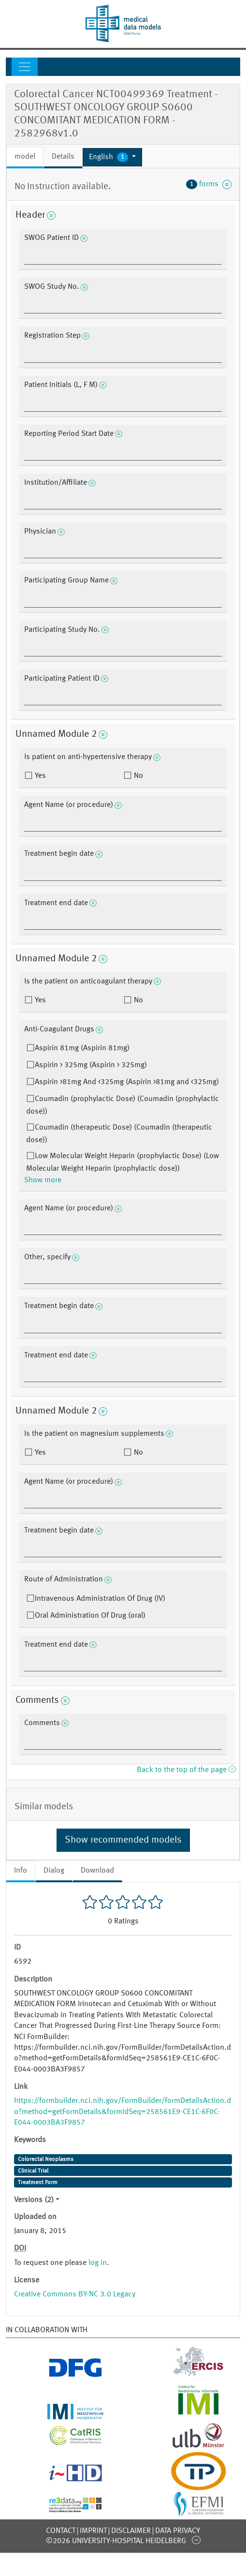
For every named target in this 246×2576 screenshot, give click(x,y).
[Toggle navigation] (25, 67)
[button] (112, 157)
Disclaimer (131, 2531)
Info (20, 1871)
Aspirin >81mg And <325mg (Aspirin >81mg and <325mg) (127, 1082)
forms (209, 184)
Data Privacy (177, 2531)
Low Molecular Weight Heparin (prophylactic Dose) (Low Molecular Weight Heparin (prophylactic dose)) (122, 1162)
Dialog (53, 1871)
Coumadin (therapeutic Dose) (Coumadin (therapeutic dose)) (119, 1134)
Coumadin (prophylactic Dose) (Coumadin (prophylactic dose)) (122, 1105)
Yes (39, 776)
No (137, 776)
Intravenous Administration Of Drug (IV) (100, 1599)
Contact (60, 2531)
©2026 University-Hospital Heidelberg (116, 2541)
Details (63, 157)
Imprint (93, 2531)
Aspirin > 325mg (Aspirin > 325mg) (91, 1065)
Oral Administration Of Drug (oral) (90, 1616)
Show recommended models (123, 1840)
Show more (42, 1180)
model (24, 157)
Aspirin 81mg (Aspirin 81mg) (82, 1048)
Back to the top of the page (186, 1770)
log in (97, 2263)
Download (97, 1871)
